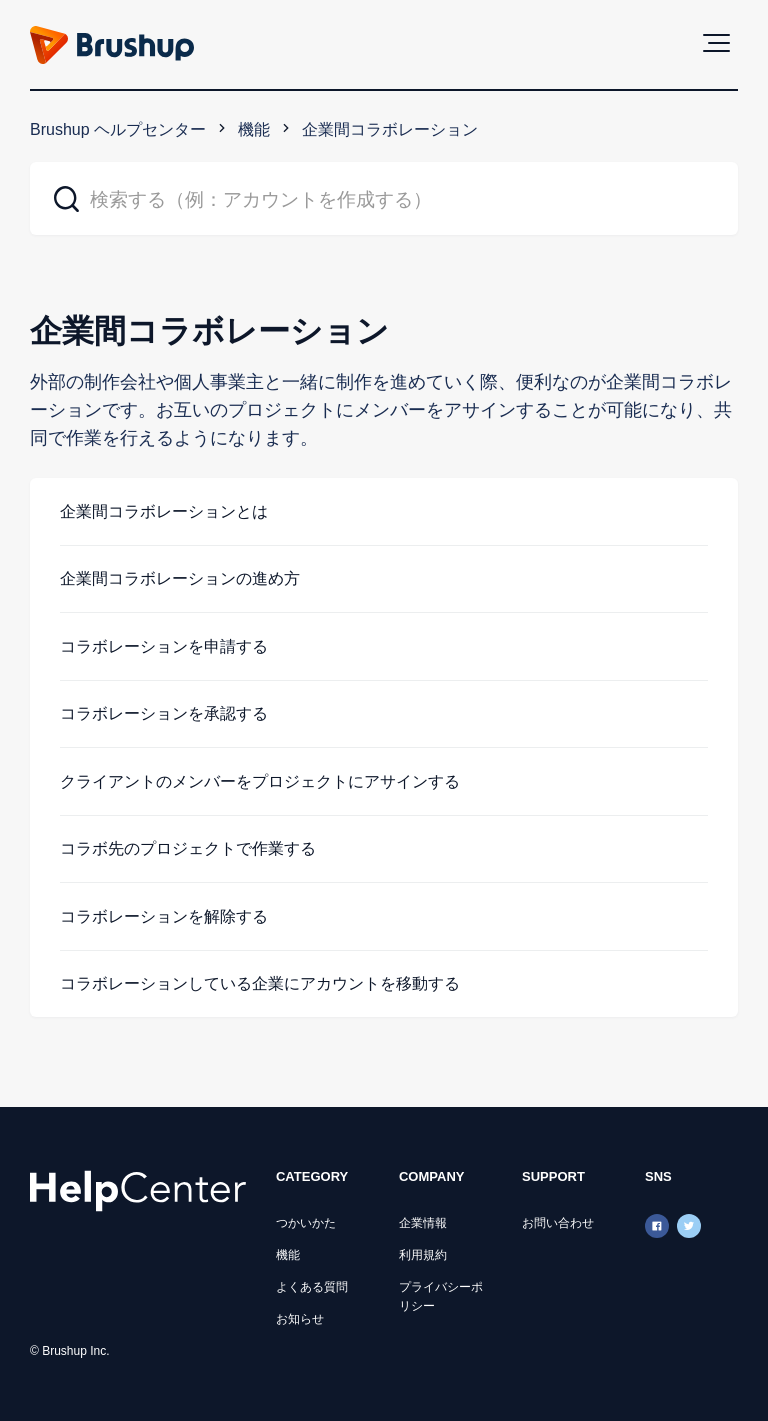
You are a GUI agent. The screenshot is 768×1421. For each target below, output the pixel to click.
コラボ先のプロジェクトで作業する (188, 848)
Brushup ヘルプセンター (118, 129)
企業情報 (423, 1223)
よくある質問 (312, 1287)
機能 (254, 129)
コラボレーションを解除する (164, 916)
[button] (716, 43)
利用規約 (423, 1255)
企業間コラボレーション (390, 129)
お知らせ (300, 1319)
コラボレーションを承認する (164, 713)
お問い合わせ (558, 1223)
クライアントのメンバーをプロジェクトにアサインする (260, 781)
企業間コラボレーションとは (164, 511)
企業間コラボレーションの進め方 (180, 578)
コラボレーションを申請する (164, 646)
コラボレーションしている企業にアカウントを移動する (260, 983)
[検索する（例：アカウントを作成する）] (384, 198)
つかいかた (306, 1223)
